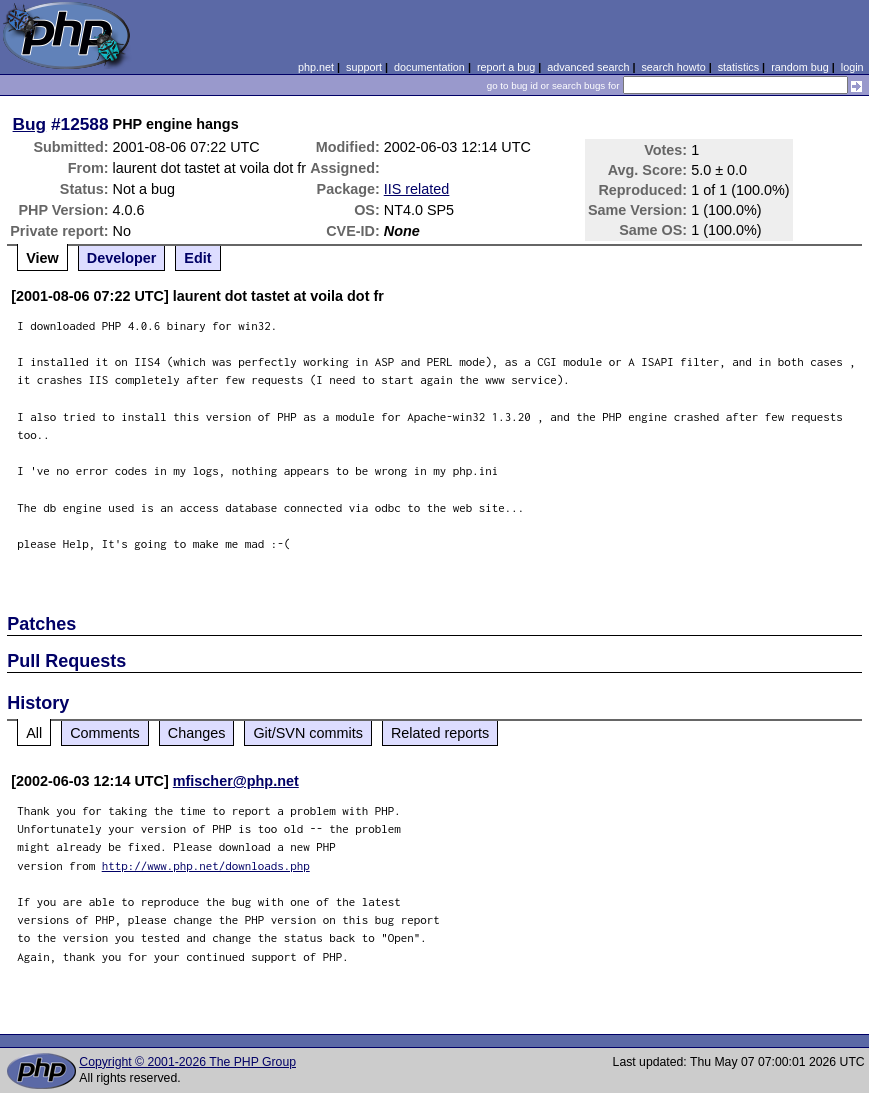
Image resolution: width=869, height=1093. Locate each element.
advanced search (588, 67)
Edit (197, 258)
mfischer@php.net (236, 781)
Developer (122, 258)
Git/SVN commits (308, 733)
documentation (429, 67)
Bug (30, 124)
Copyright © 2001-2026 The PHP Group (187, 1062)
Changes (197, 733)
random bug (800, 67)
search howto (673, 67)
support (364, 67)
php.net (316, 67)
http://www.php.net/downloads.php (206, 865)
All (34, 733)
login (852, 67)
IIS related (417, 189)
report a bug (506, 67)
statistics (738, 67)
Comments (105, 733)
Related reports (440, 733)
